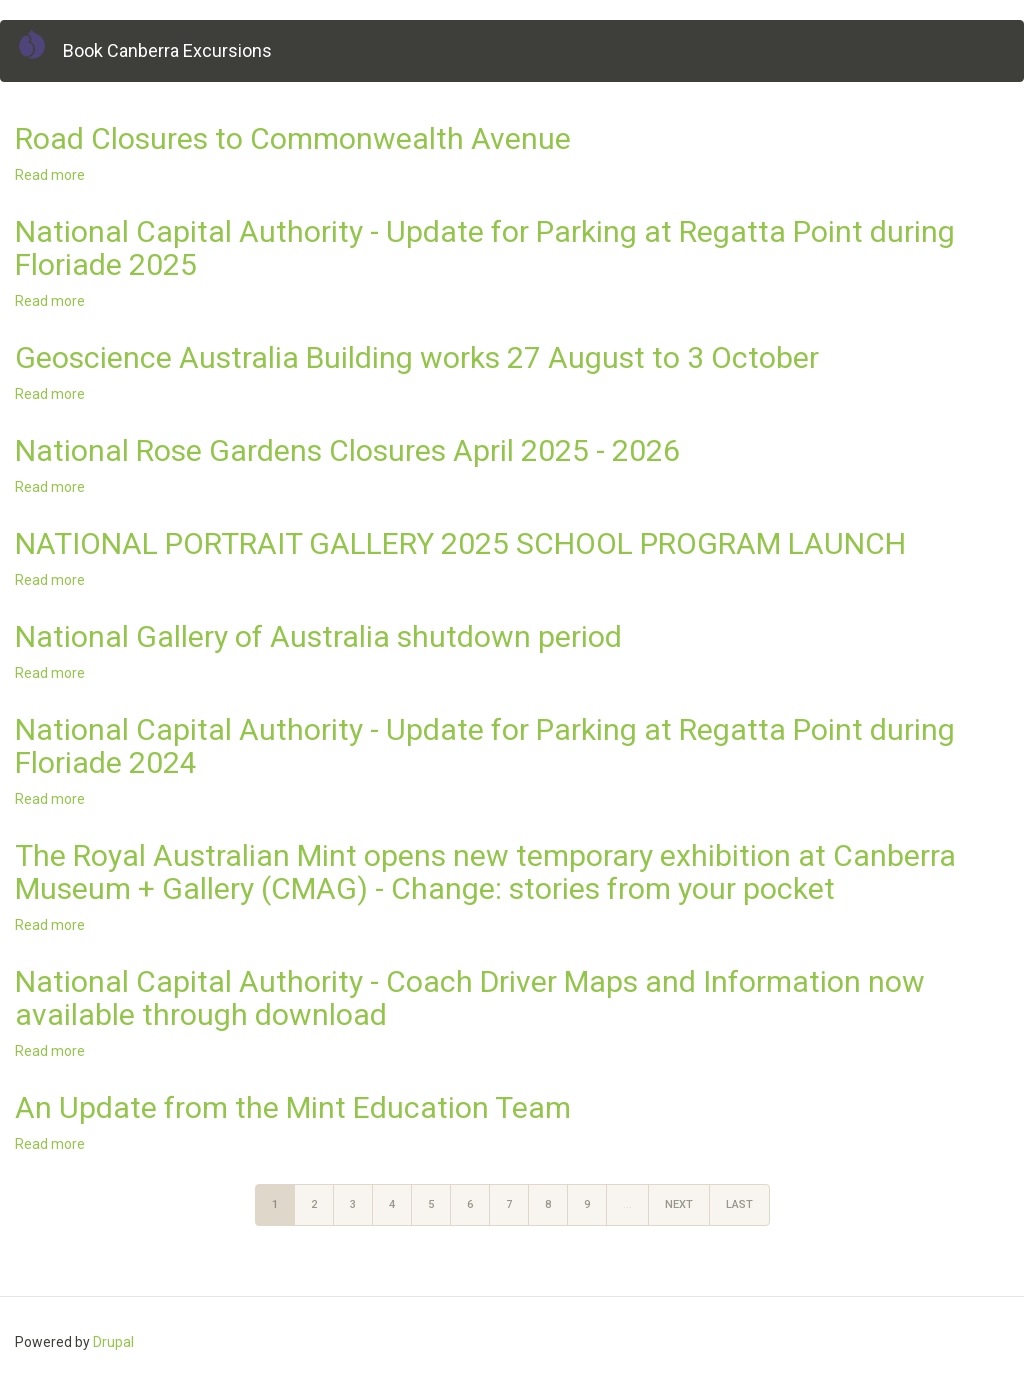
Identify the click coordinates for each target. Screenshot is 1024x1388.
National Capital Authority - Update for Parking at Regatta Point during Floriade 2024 (485, 746)
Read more (50, 175)
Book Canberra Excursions (167, 50)
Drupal (113, 1342)
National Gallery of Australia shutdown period (318, 636)
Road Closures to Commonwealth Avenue (293, 138)
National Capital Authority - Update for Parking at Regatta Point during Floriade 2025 (485, 248)
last (739, 1204)
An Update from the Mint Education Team (293, 1107)
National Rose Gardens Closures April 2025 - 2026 (347, 450)
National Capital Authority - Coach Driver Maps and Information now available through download (470, 998)
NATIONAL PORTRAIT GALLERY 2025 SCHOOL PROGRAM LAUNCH (460, 543)
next (679, 1204)
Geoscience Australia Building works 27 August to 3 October (417, 357)
